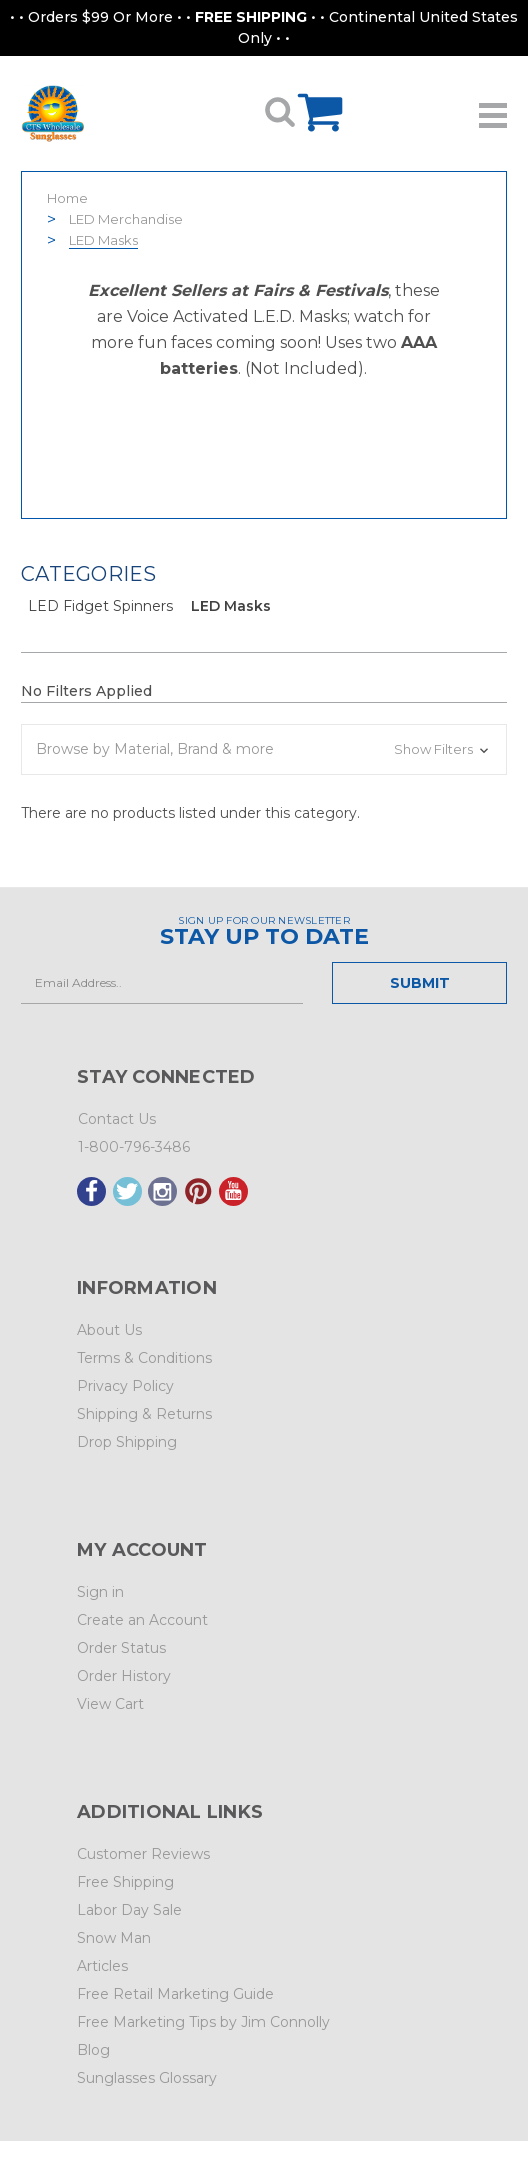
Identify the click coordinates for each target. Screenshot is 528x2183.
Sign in (100, 1592)
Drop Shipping (127, 1442)
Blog (93, 2050)
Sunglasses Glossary (147, 2078)
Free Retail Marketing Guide (175, 1994)
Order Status (121, 1648)
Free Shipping (125, 1882)
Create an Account (142, 1620)
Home (67, 198)
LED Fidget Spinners (100, 606)
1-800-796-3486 (134, 1147)
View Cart (110, 1704)
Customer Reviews (143, 1854)
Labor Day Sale (129, 1910)
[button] (264, 749)
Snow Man (114, 1938)
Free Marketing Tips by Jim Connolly (203, 2022)
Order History (124, 1676)
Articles (102, 1966)
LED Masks (103, 240)
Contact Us (117, 1119)
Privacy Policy (125, 1386)
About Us (109, 1330)
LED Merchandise (126, 219)
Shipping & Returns (144, 1414)
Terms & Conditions (144, 1358)
